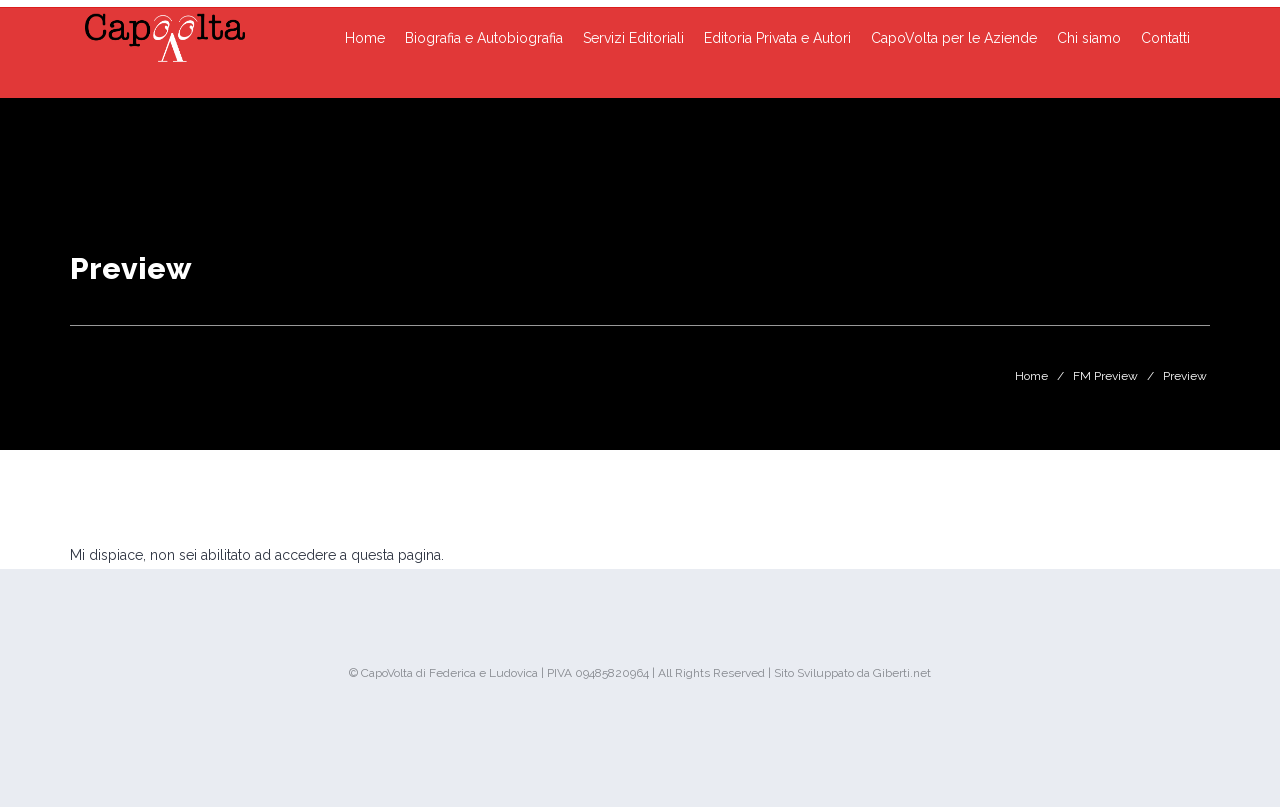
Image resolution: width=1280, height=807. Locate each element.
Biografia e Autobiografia (484, 38)
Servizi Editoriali (633, 38)
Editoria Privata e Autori (777, 38)
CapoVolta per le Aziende (954, 38)
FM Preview (1105, 376)
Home (365, 38)
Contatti (1165, 38)
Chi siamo (1089, 38)
